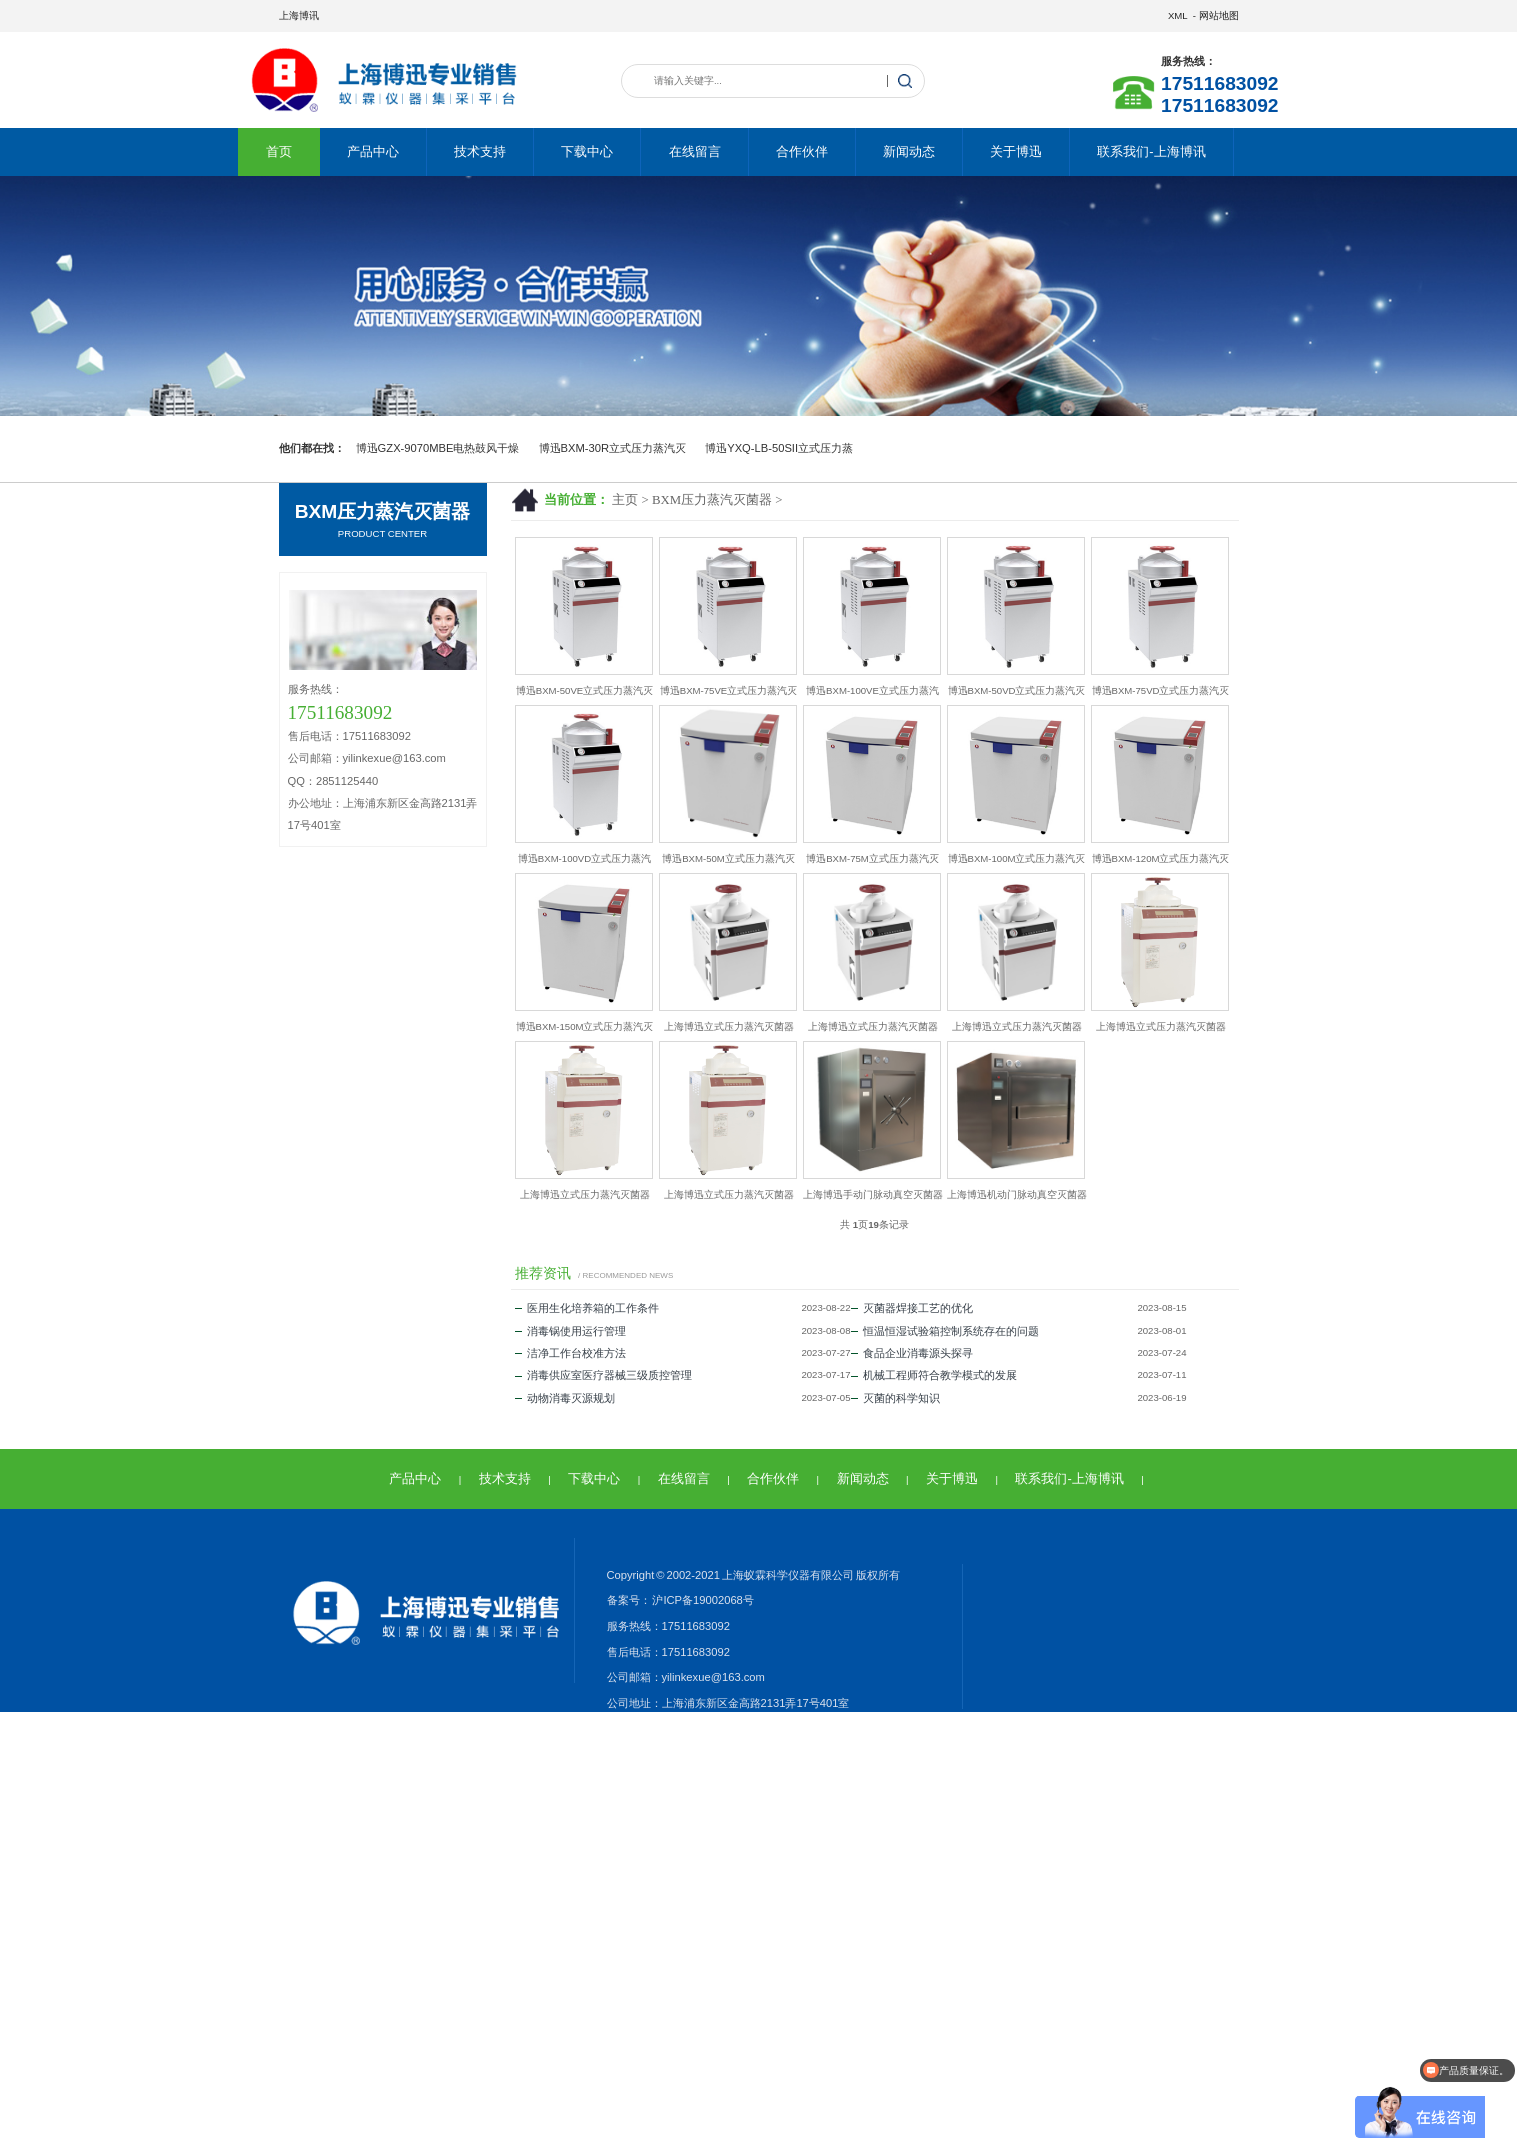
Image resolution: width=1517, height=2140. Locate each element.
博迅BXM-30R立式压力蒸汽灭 (613, 448)
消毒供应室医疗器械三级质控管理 (603, 1375)
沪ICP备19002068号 (702, 1600)
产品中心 (373, 151)
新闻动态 (909, 151)
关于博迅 (1016, 151)
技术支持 (480, 151)
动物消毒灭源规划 (565, 1398)
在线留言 (695, 151)
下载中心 (587, 151)
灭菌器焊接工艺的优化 (912, 1308)
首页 (279, 151)
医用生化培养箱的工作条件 (587, 1308)
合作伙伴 (802, 151)
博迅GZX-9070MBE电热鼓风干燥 (438, 448)
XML (1177, 15)
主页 (625, 500)
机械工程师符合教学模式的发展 (934, 1375)
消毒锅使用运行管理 (570, 1331)
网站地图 (1219, 15)
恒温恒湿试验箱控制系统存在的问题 (945, 1331)
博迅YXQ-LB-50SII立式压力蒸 (779, 448)
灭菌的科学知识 (895, 1398)
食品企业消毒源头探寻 (912, 1353)
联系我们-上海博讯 (1151, 151)
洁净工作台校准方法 (570, 1353)
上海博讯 (299, 15)
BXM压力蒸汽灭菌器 (712, 500)
